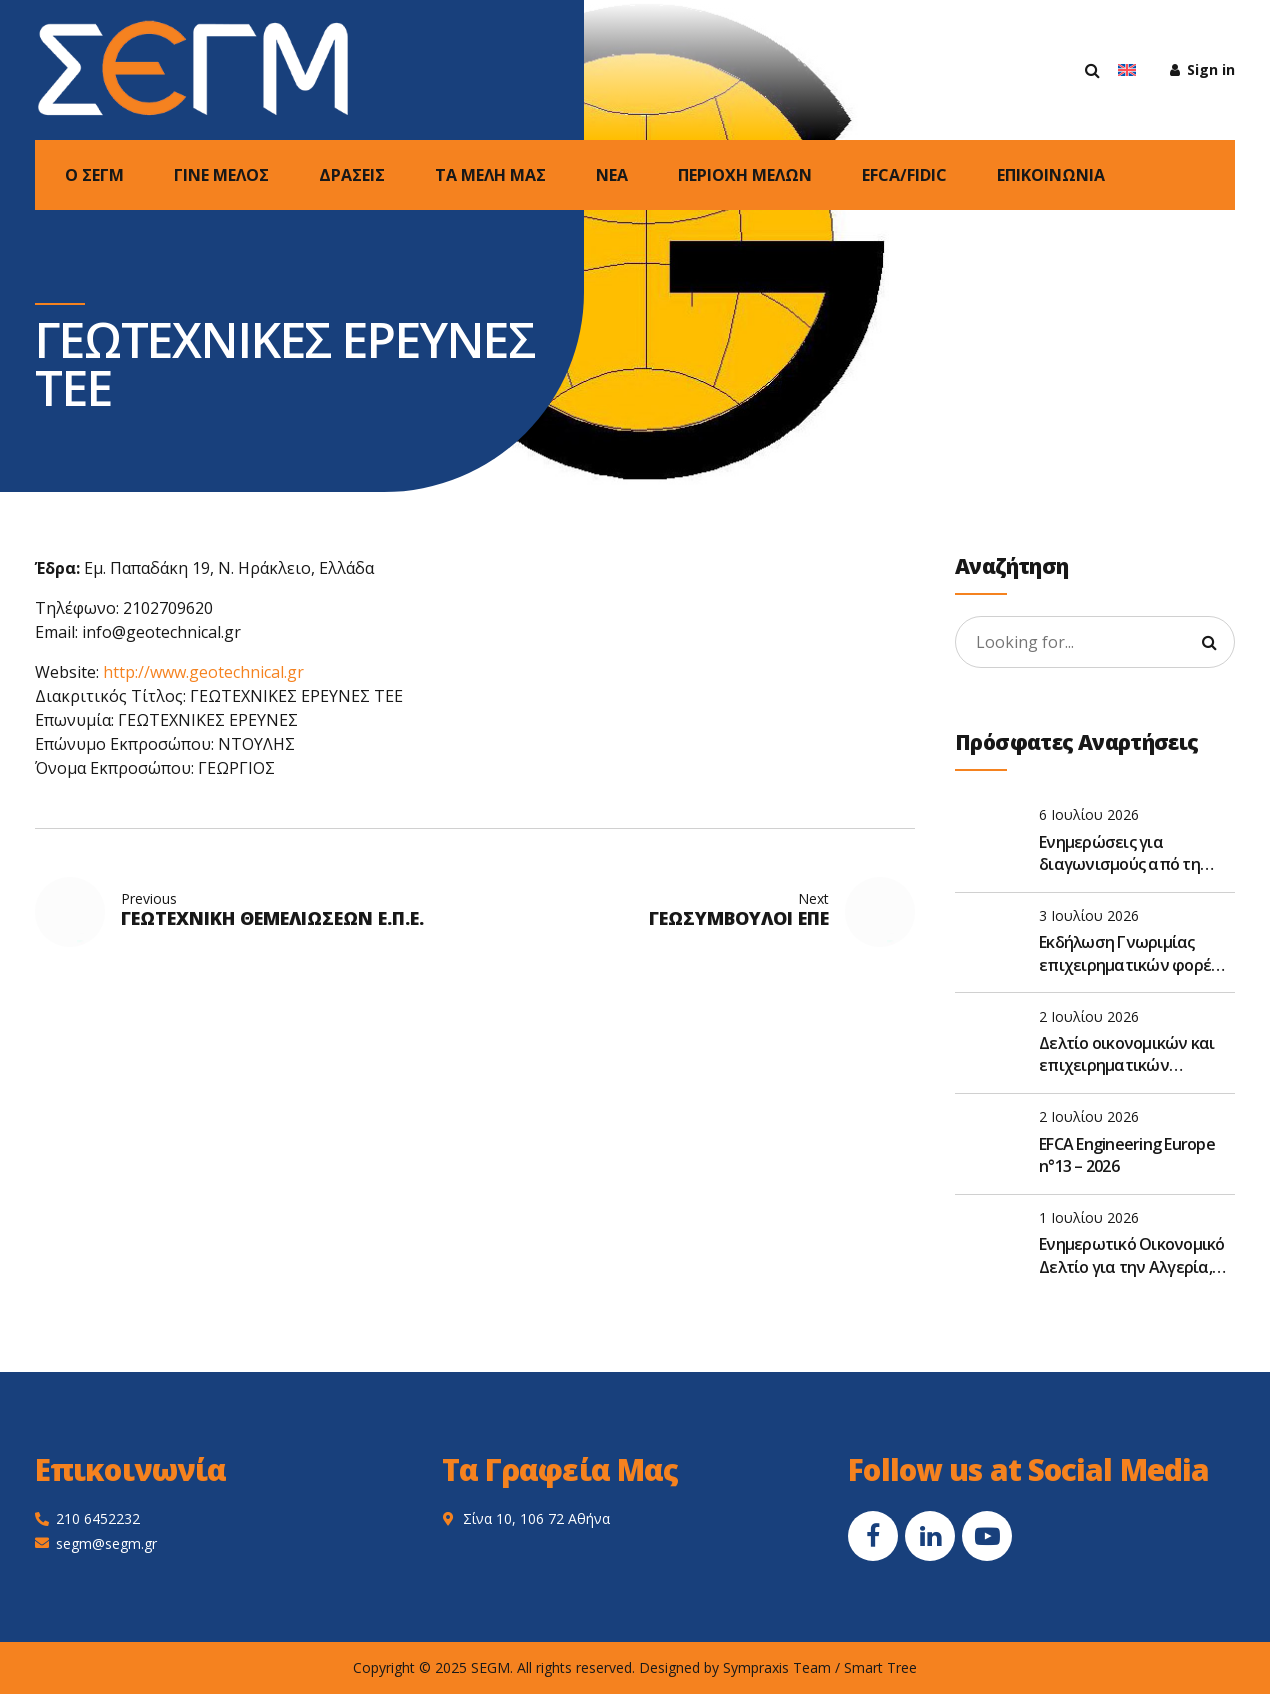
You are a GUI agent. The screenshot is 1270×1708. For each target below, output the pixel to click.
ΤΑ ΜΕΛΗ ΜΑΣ (490, 175)
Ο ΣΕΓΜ (94, 175)
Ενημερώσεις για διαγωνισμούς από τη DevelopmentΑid (1119, 853)
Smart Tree (880, 1667)
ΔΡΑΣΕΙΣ (352, 175)
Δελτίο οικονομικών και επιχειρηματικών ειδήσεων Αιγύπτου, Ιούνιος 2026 (1127, 1054)
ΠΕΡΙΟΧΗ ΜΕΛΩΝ (745, 175)
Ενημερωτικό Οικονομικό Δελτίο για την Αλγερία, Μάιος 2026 (1132, 1255)
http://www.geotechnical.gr (203, 672)
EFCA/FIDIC (904, 175)
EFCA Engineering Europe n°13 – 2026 (1127, 1155)
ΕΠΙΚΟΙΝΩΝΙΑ (1051, 175)
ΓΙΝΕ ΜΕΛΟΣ (221, 175)
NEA (612, 175)
